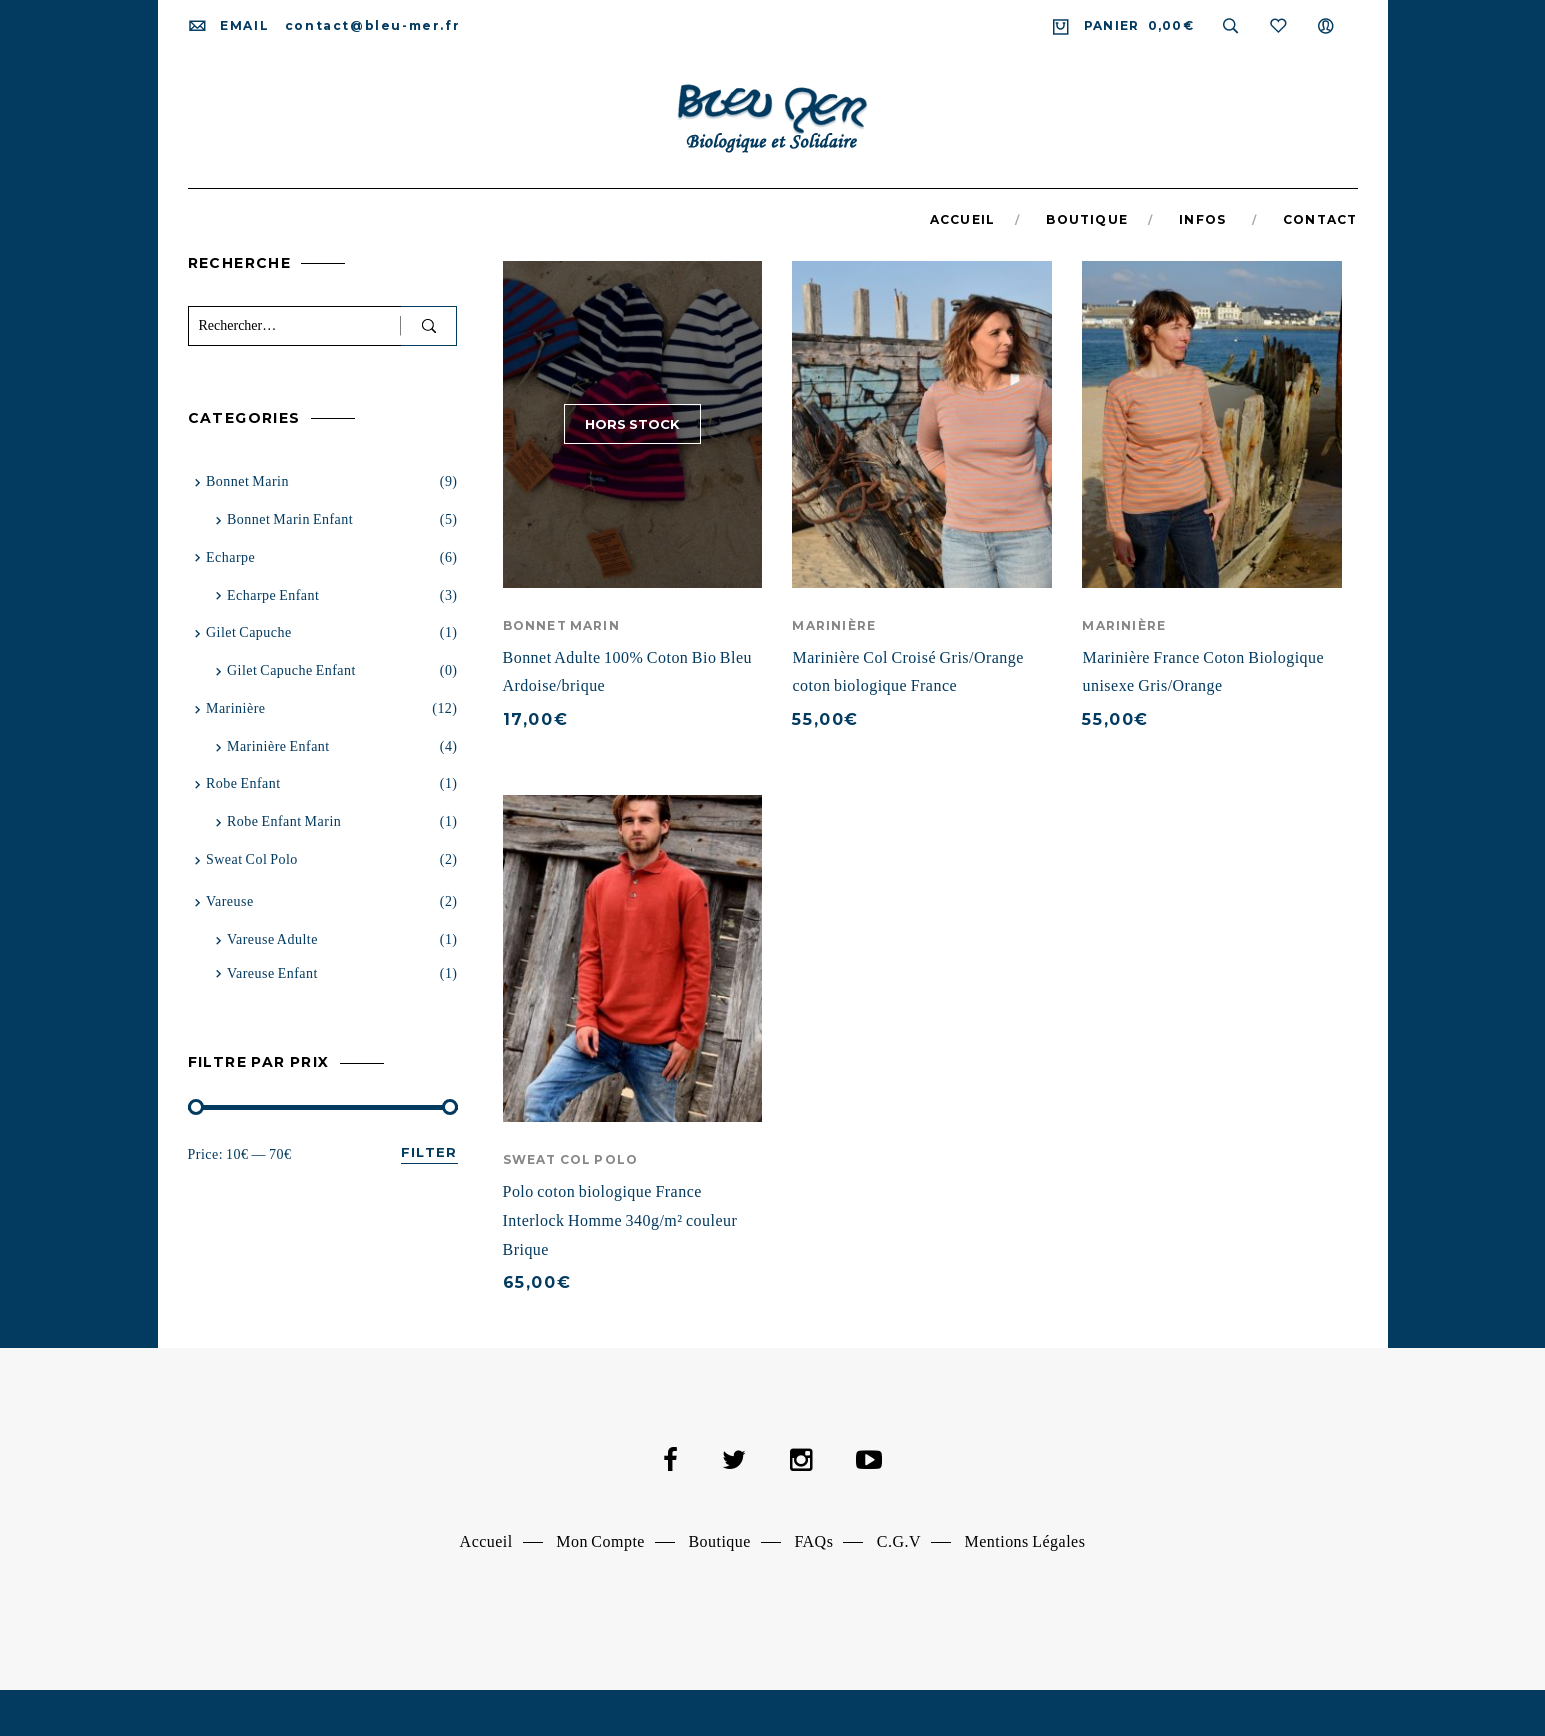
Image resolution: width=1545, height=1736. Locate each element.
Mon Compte (600, 1541)
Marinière (834, 625)
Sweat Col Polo (571, 1159)
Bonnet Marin (561, 625)
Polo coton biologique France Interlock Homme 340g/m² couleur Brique (620, 1220)
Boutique (719, 1541)
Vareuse (230, 901)
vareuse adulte (272, 939)
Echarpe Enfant (273, 595)
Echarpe (230, 557)
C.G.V (899, 1541)
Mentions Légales (1025, 1541)
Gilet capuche (249, 632)
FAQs (813, 1541)
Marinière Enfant (278, 746)
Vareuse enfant (272, 973)
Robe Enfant (243, 783)
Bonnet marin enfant (290, 519)
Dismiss (508, 1703)
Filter (429, 1152)
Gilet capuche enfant (291, 670)
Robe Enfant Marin (284, 821)
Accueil (486, 1541)
